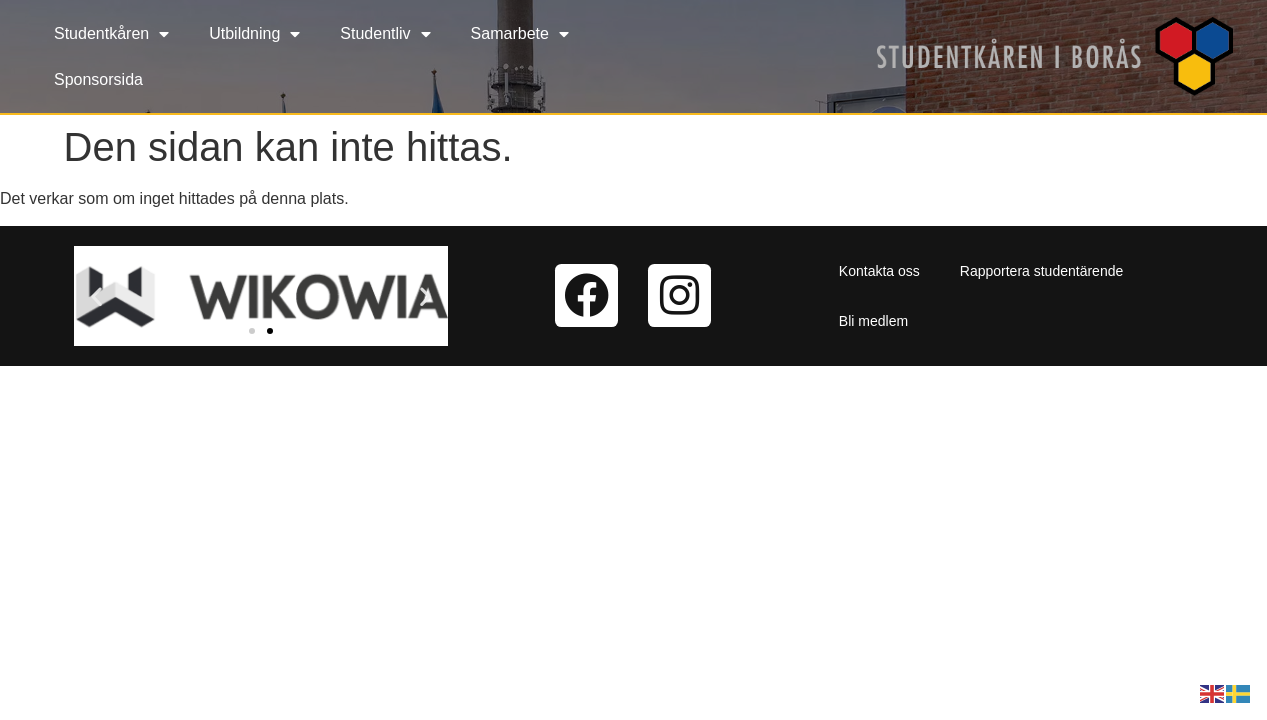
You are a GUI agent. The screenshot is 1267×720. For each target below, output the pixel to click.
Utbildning (254, 34)
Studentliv (385, 34)
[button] (96, 295)
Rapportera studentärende (1041, 271)
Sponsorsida (98, 79)
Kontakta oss (879, 271)
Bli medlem (873, 321)
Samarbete (520, 34)
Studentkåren (111, 34)
